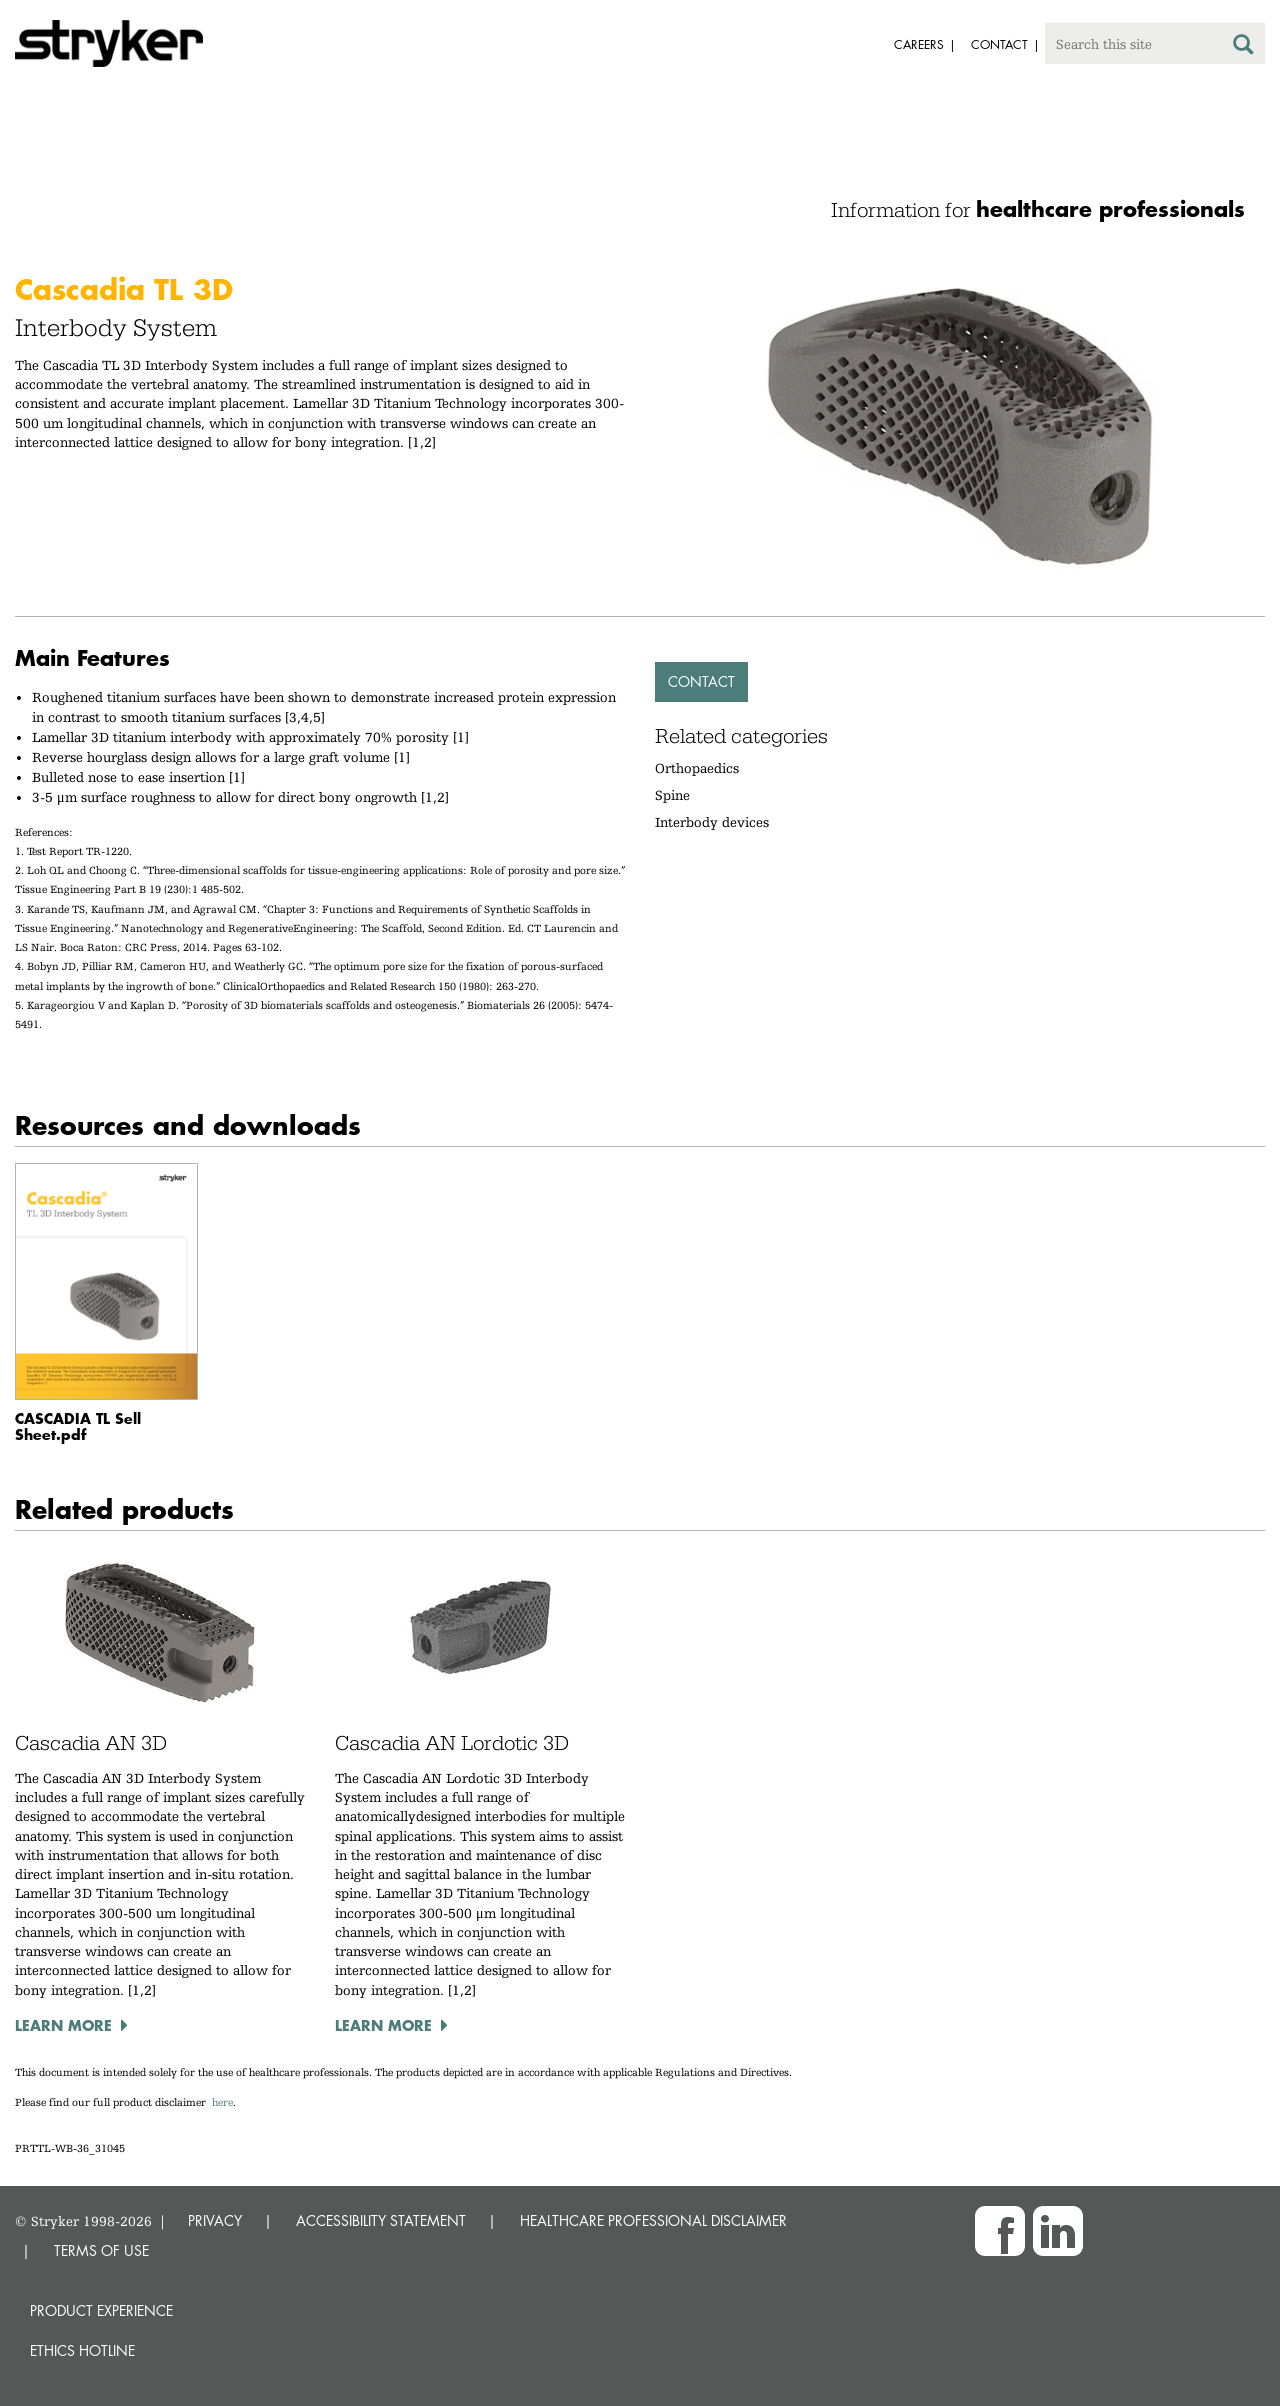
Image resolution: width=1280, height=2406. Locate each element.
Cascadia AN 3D (91, 1743)
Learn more (63, 2025)
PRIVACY (215, 2220)
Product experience (101, 2310)
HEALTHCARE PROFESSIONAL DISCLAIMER (653, 2220)
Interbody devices (712, 822)
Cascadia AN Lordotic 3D (452, 1743)
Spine (672, 795)
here (222, 2102)
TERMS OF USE (101, 2250)
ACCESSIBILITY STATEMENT (381, 2220)
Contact (701, 681)
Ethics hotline (82, 2350)
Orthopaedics (697, 768)
